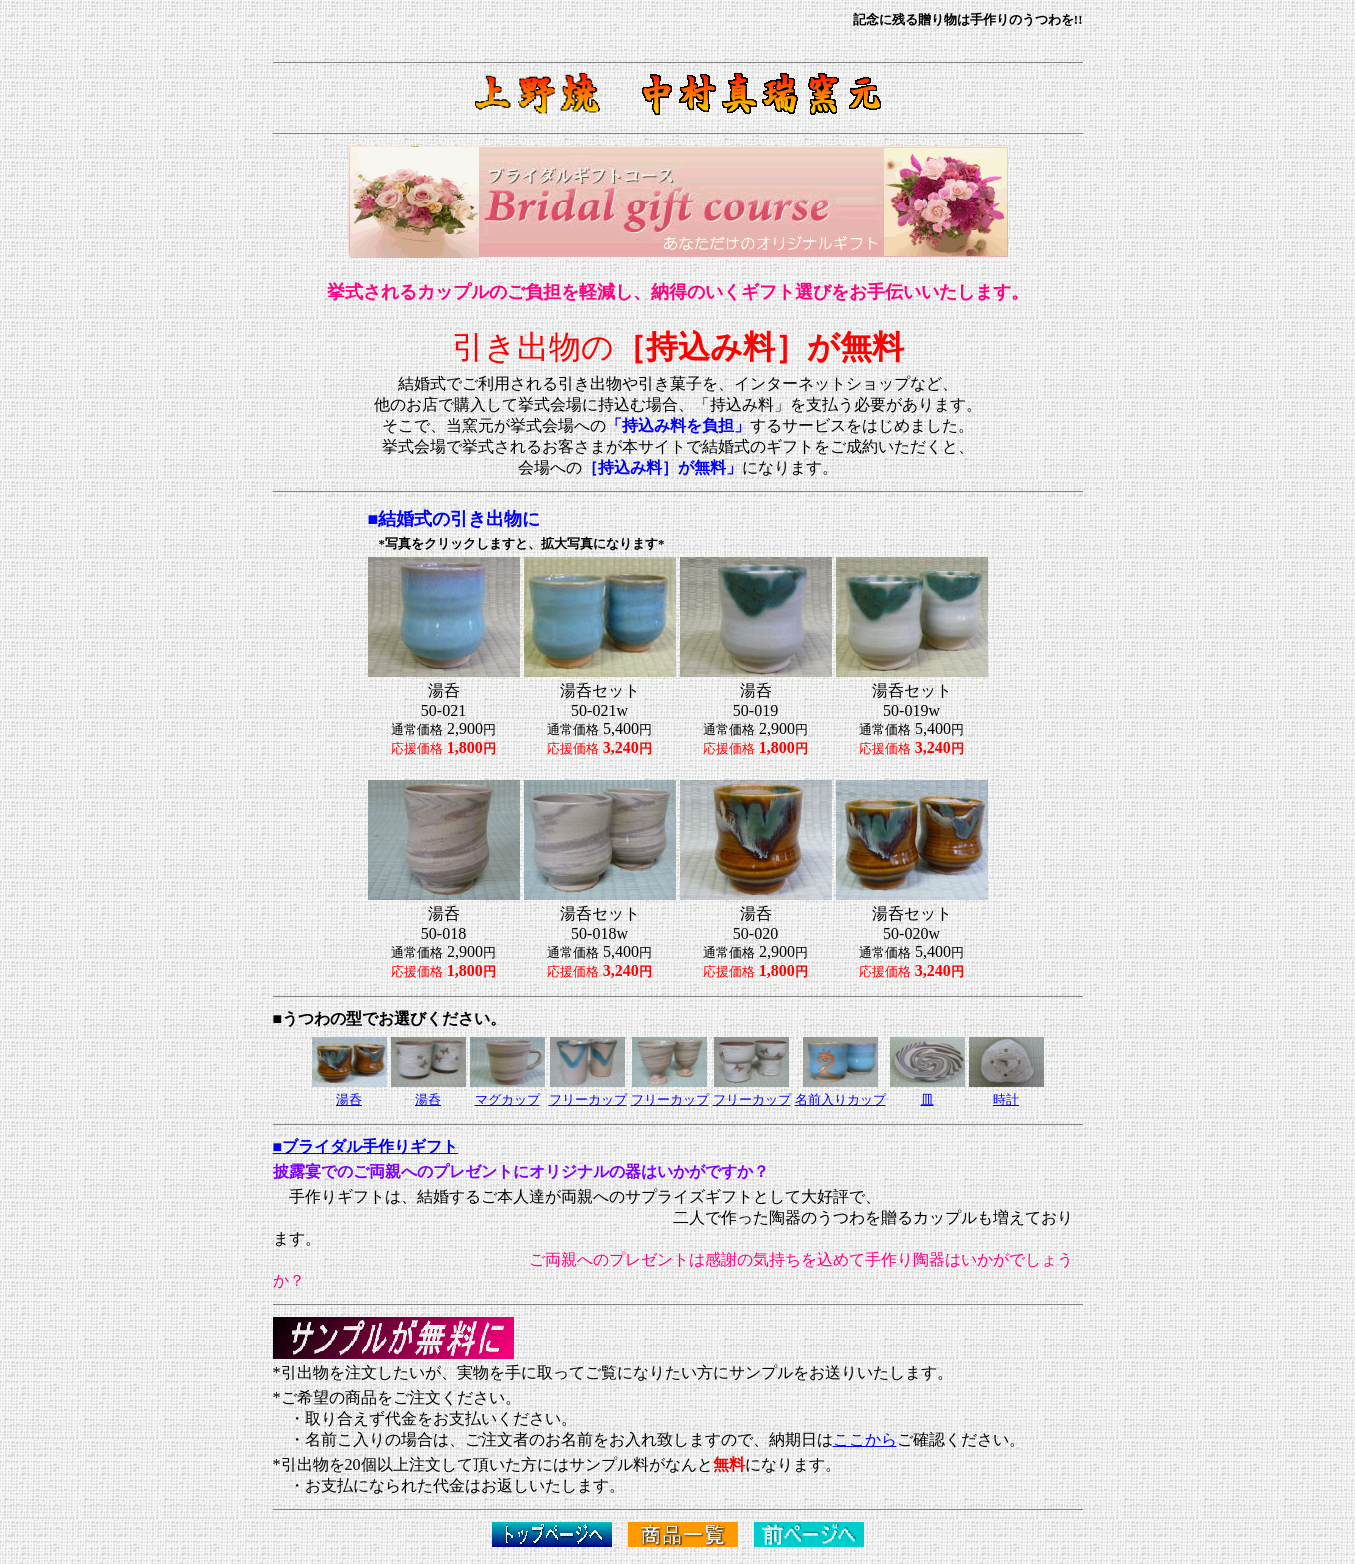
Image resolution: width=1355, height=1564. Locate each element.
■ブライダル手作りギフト (366, 1146)
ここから (865, 1439)
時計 (1006, 1099)
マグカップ (507, 1099)
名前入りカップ (840, 1099)
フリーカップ (588, 1099)
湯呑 (428, 1099)
